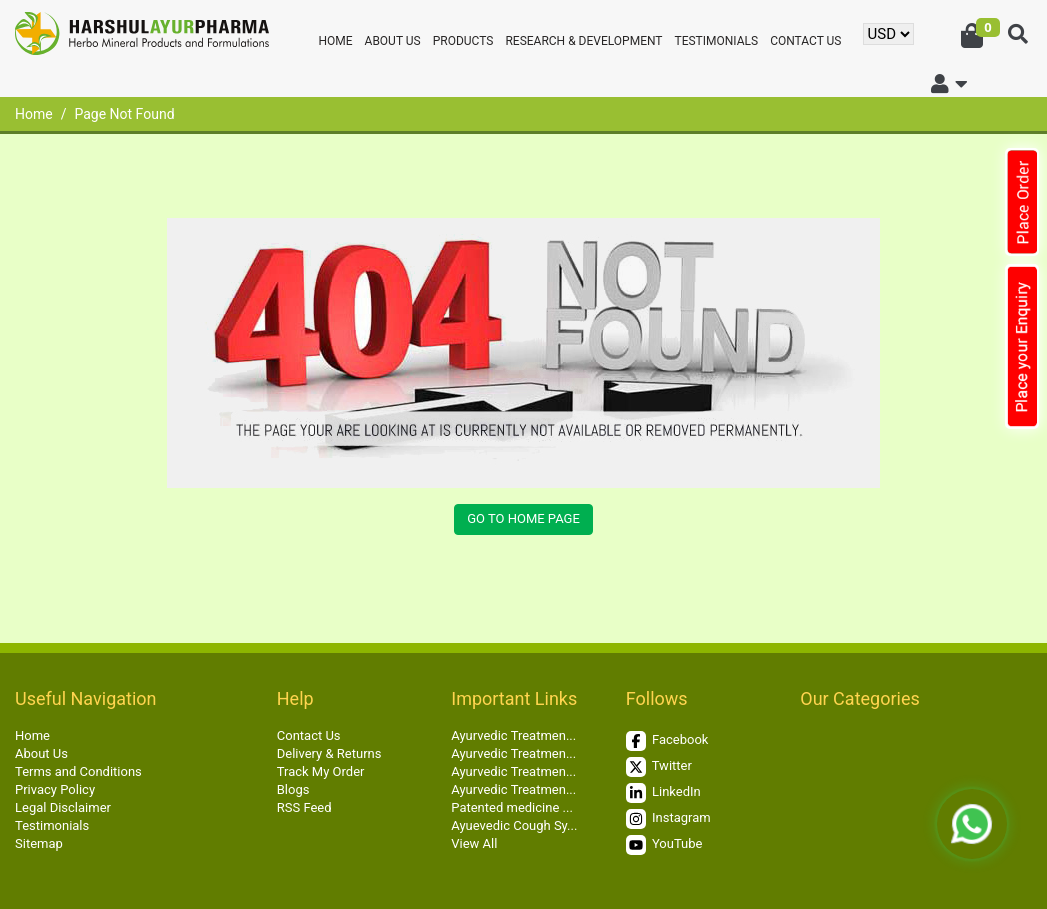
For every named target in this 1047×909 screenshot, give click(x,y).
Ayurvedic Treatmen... (513, 735)
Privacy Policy (55, 789)
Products (463, 41)
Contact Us (805, 41)
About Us (393, 41)
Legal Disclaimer (63, 807)
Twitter (659, 767)
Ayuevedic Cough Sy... (514, 825)
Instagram (668, 819)
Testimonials (717, 41)
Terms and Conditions (78, 771)
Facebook (667, 741)
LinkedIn (663, 793)
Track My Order (321, 771)
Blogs (293, 789)
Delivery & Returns (329, 753)
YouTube (664, 845)
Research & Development (583, 41)
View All (474, 843)
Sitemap (39, 843)
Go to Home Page (523, 518)
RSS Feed (304, 807)
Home (335, 41)
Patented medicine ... (512, 807)
